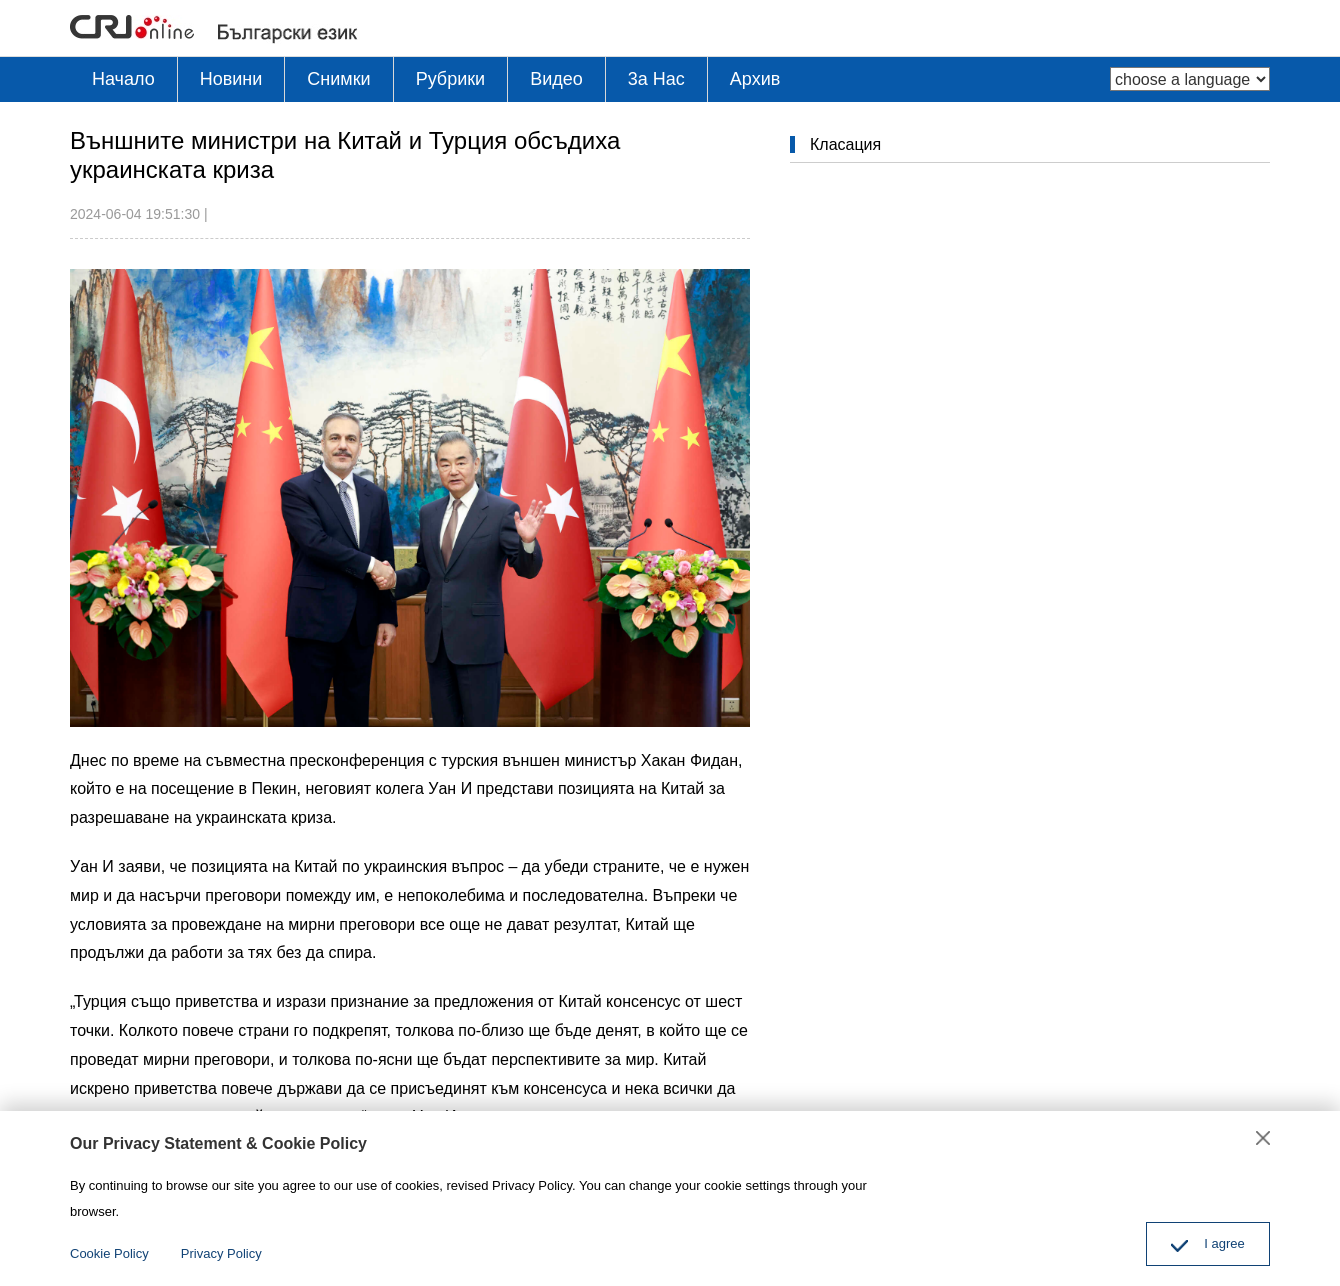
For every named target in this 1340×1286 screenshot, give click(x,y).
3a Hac (656, 79)
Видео (556, 79)
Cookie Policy (109, 1253)
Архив (755, 79)
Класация (845, 144)
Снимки (338, 79)
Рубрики (451, 79)
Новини (231, 79)
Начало (123, 79)
